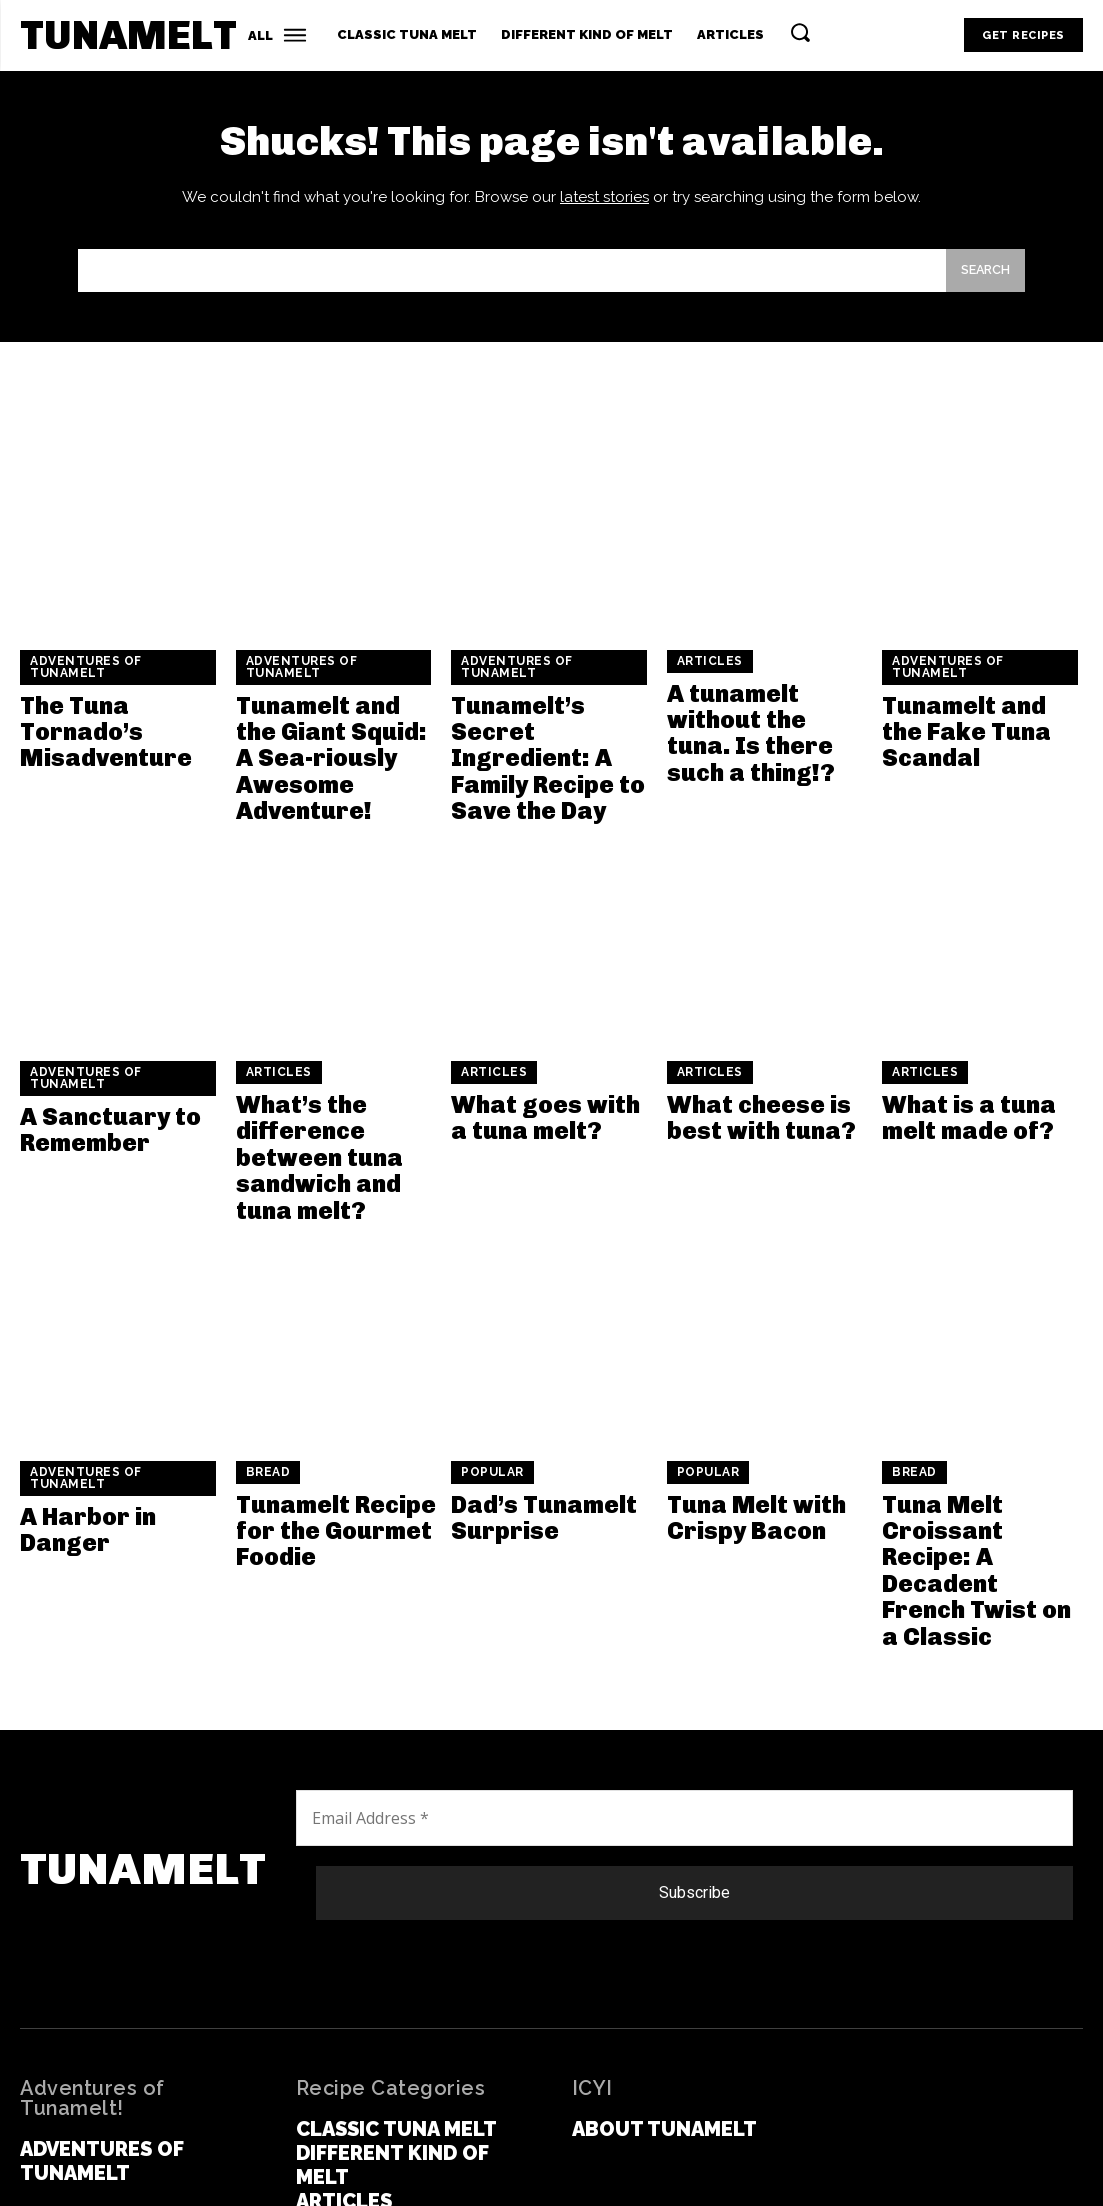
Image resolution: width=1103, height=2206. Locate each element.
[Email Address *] (684, 1693)
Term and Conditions (567, 2166)
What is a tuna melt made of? (980, 1082)
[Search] (980, 282)
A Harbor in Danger (119, 1459)
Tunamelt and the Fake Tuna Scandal (979, 727)
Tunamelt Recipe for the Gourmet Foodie (322, 1470)
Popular (491, 1418)
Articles (707, 675)
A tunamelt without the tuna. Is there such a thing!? (764, 727)
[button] (800, 32)
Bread (266, 1418)
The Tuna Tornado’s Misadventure (93, 738)
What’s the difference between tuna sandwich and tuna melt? (332, 1115)
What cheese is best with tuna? (746, 1082)
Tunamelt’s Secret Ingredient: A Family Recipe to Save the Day (547, 749)
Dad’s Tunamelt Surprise (531, 1459)
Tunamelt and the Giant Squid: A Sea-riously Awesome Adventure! (333, 749)
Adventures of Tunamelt (82, 681)
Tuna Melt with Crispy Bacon (743, 1459)
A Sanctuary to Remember (97, 1093)
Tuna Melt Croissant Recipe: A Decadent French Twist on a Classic (978, 1481)
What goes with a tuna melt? (539, 1082)
